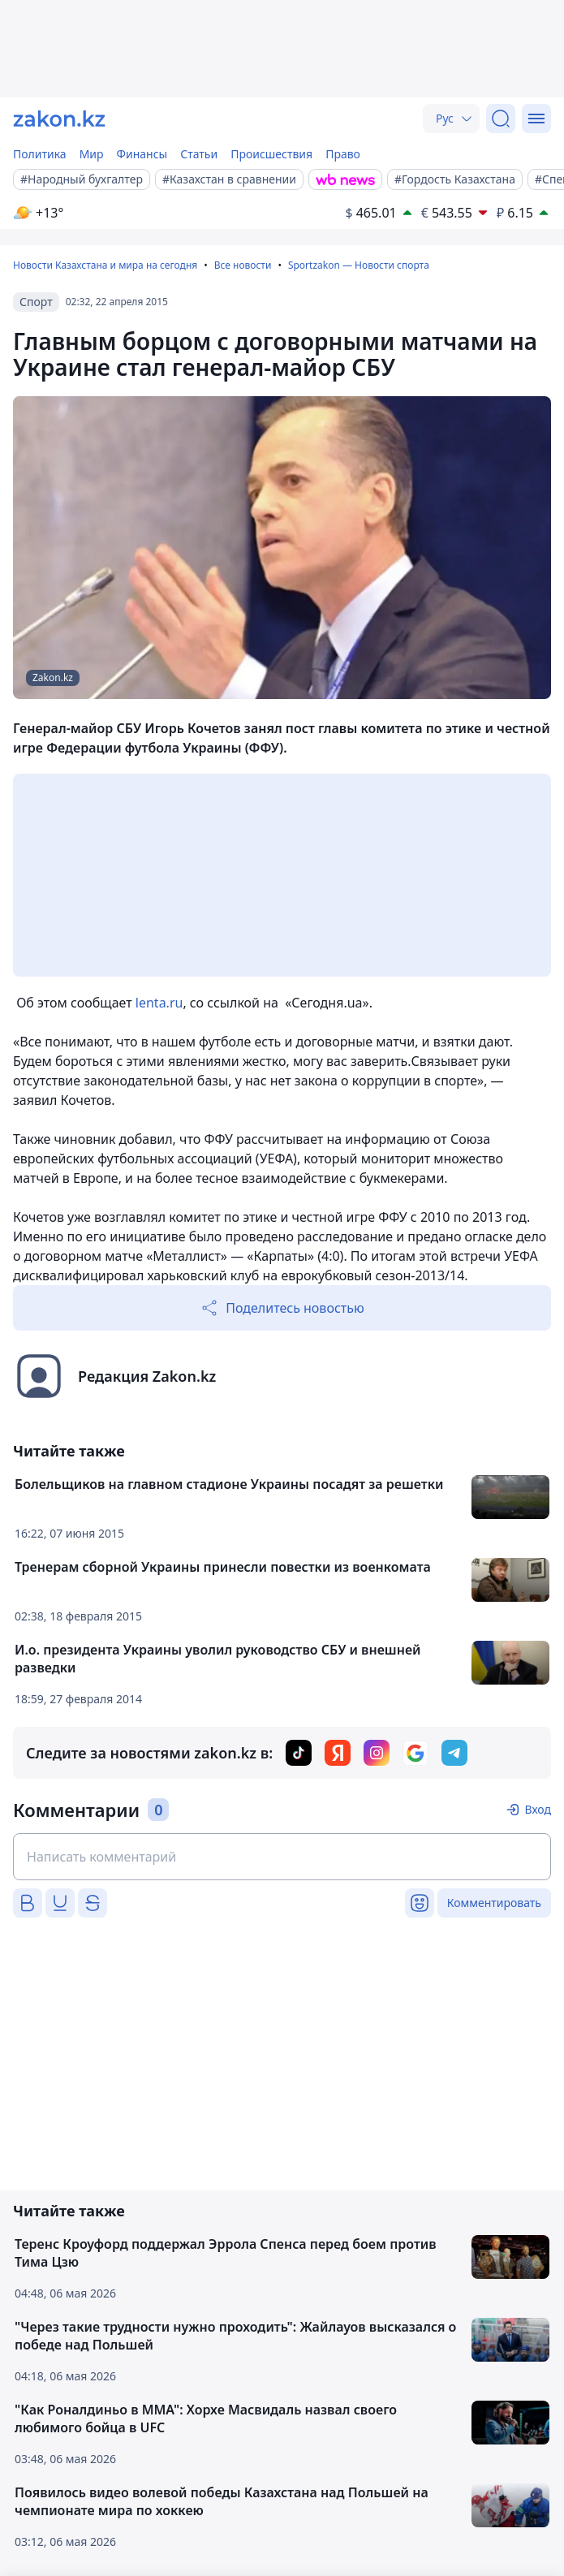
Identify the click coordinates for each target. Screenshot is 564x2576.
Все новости (243, 265)
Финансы (142, 154)
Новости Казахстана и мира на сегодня (105, 265)
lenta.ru (159, 1003)
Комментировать (494, 1902)
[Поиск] (500, 118)
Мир (92, 154)
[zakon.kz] (59, 118)
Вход (537, 1809)
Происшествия (271, 154)
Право (342, 154)
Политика (40, 154)
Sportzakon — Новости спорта (358, 265)
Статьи (198, 154)
